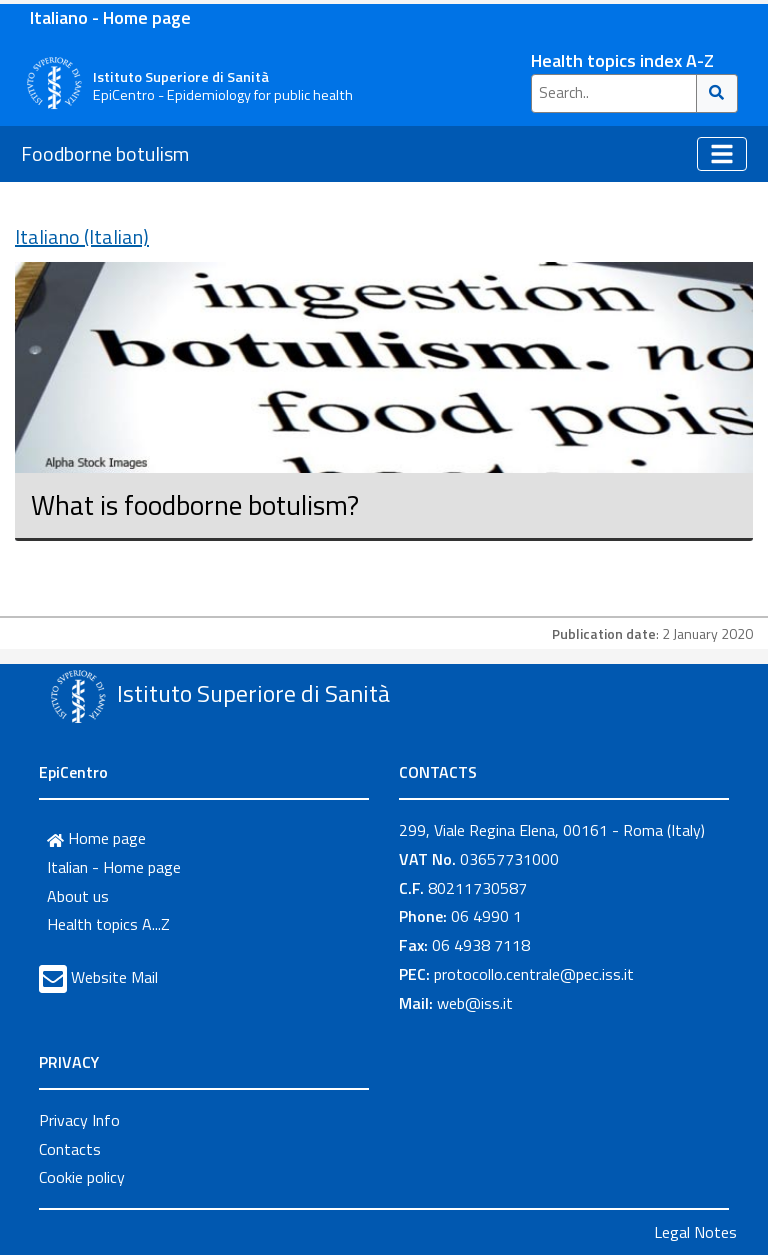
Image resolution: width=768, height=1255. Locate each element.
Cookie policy (82, 1177)
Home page (96, 838)
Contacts (70, 1149)
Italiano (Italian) (82, 236)
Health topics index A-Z (622, 60)
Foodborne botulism (105, 153)
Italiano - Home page (110, 17)
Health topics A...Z (108, 924)
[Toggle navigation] (722, 154)
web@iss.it (475, 1003)
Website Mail (114, 977)
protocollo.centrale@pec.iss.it (534, 974)
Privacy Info (79, 1120)
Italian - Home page (114, 867)
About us (78, 896)
